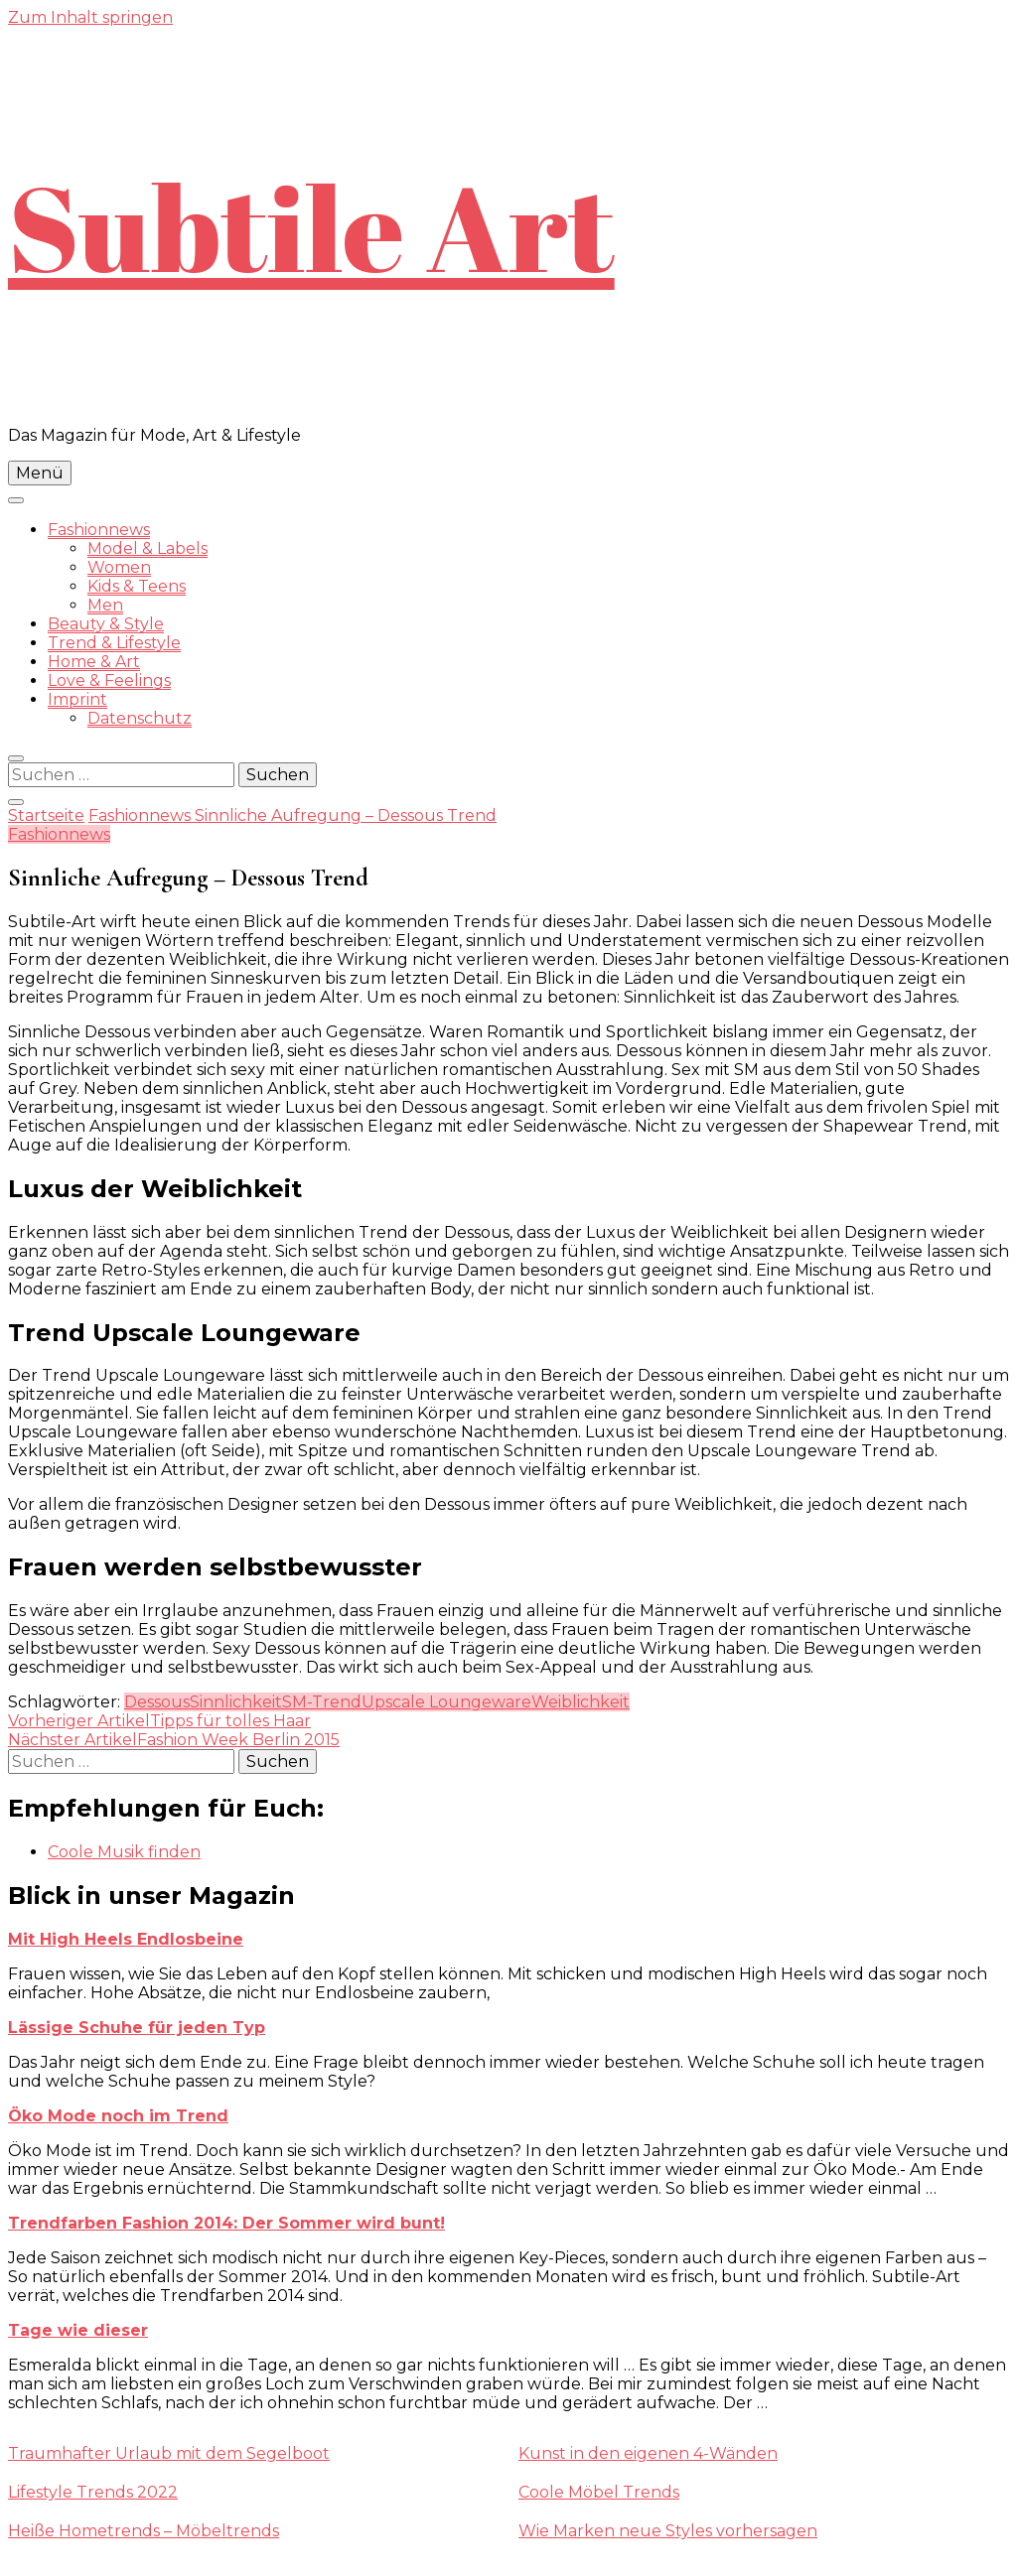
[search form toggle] (16, 758)
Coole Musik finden (124, 1851)
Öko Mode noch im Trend (118, 2115)
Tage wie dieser (78, 2330)
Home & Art (94, 661)
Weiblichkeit (580, 1702)
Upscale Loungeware (446, 1702)
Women (119, 567)
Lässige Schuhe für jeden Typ (136, 2027)
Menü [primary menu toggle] (40, 473)
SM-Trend (322, 1702)
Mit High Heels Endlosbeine (125, 1939)
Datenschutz (139, 718)
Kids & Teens (136, 586)
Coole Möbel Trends (598, 2492)
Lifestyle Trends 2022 (93, 2492)
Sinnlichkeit (236, 1702)
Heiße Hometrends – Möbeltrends (143, 2530)
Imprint (77, 699)
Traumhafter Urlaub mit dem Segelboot (169, 2453)
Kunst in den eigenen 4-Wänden (648, 2453)
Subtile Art (311, 226)
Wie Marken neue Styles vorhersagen (667, 2530)
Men (105, 605)
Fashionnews (99, 529)
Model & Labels (147, 548)
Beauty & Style (106, 623)
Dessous (157, 1702)
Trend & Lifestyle (114, 642)
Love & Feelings (109, 680)
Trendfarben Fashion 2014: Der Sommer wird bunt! (226, 2223)
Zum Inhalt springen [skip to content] (90, 17)
